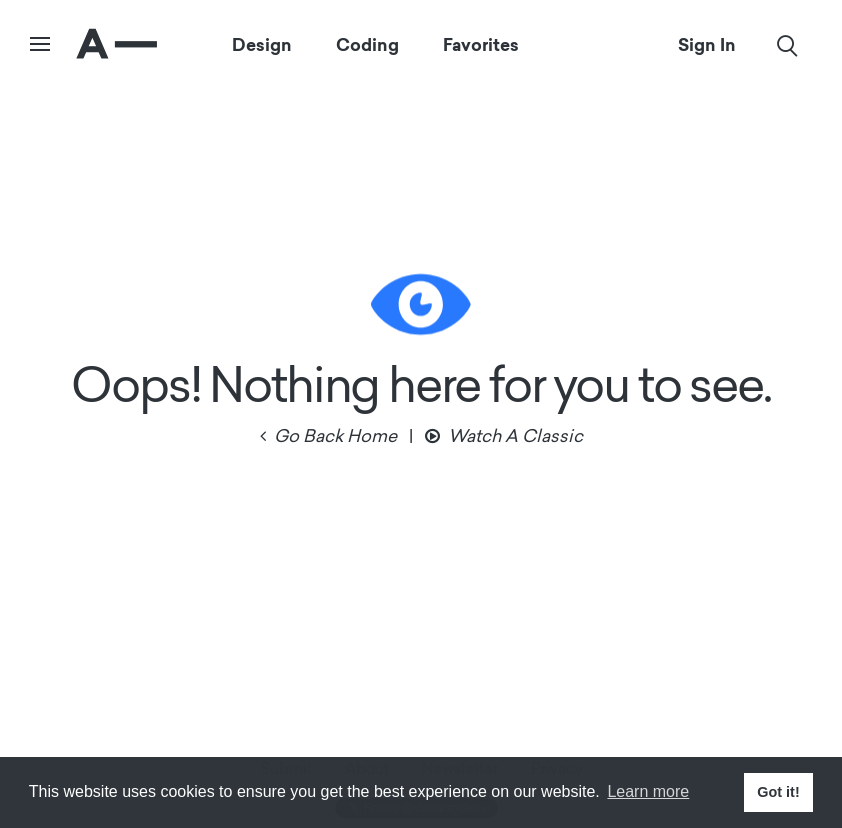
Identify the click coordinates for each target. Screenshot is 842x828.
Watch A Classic (515, 437)
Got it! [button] (778, 792)
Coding (367, 45)
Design (262, 45)
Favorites (481, 45)
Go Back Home (335, 437)
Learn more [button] (648, 791)
